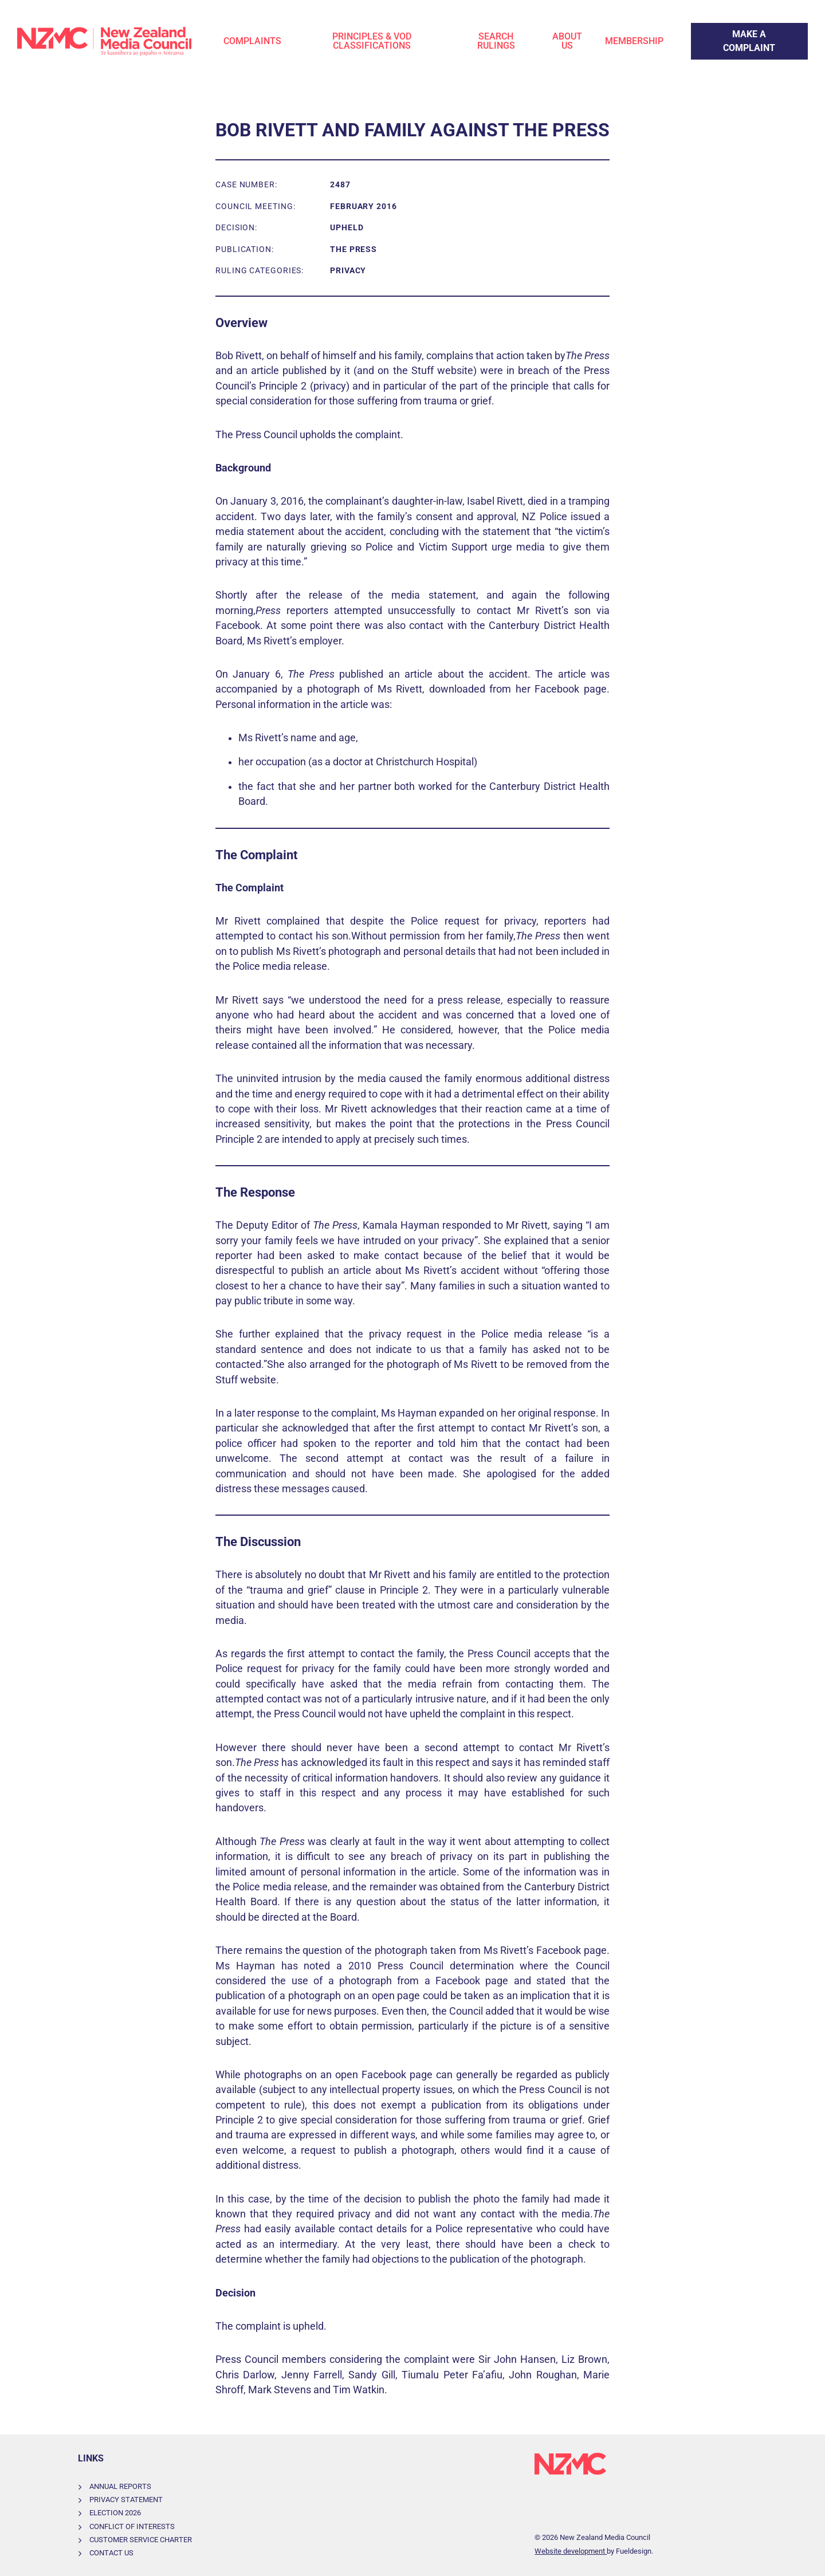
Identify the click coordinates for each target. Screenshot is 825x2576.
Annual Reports (120, 2486)
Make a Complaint (728, 29)
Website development (571, 2551)
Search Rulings (496, 41)
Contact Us (111, 2553)
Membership (634, 41)
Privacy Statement (126, 2499)
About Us (567, 41)
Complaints (252, 41)
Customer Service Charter (140, 2539)
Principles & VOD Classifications (371, 41)
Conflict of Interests (132, 2526)
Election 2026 (115, 2512)
